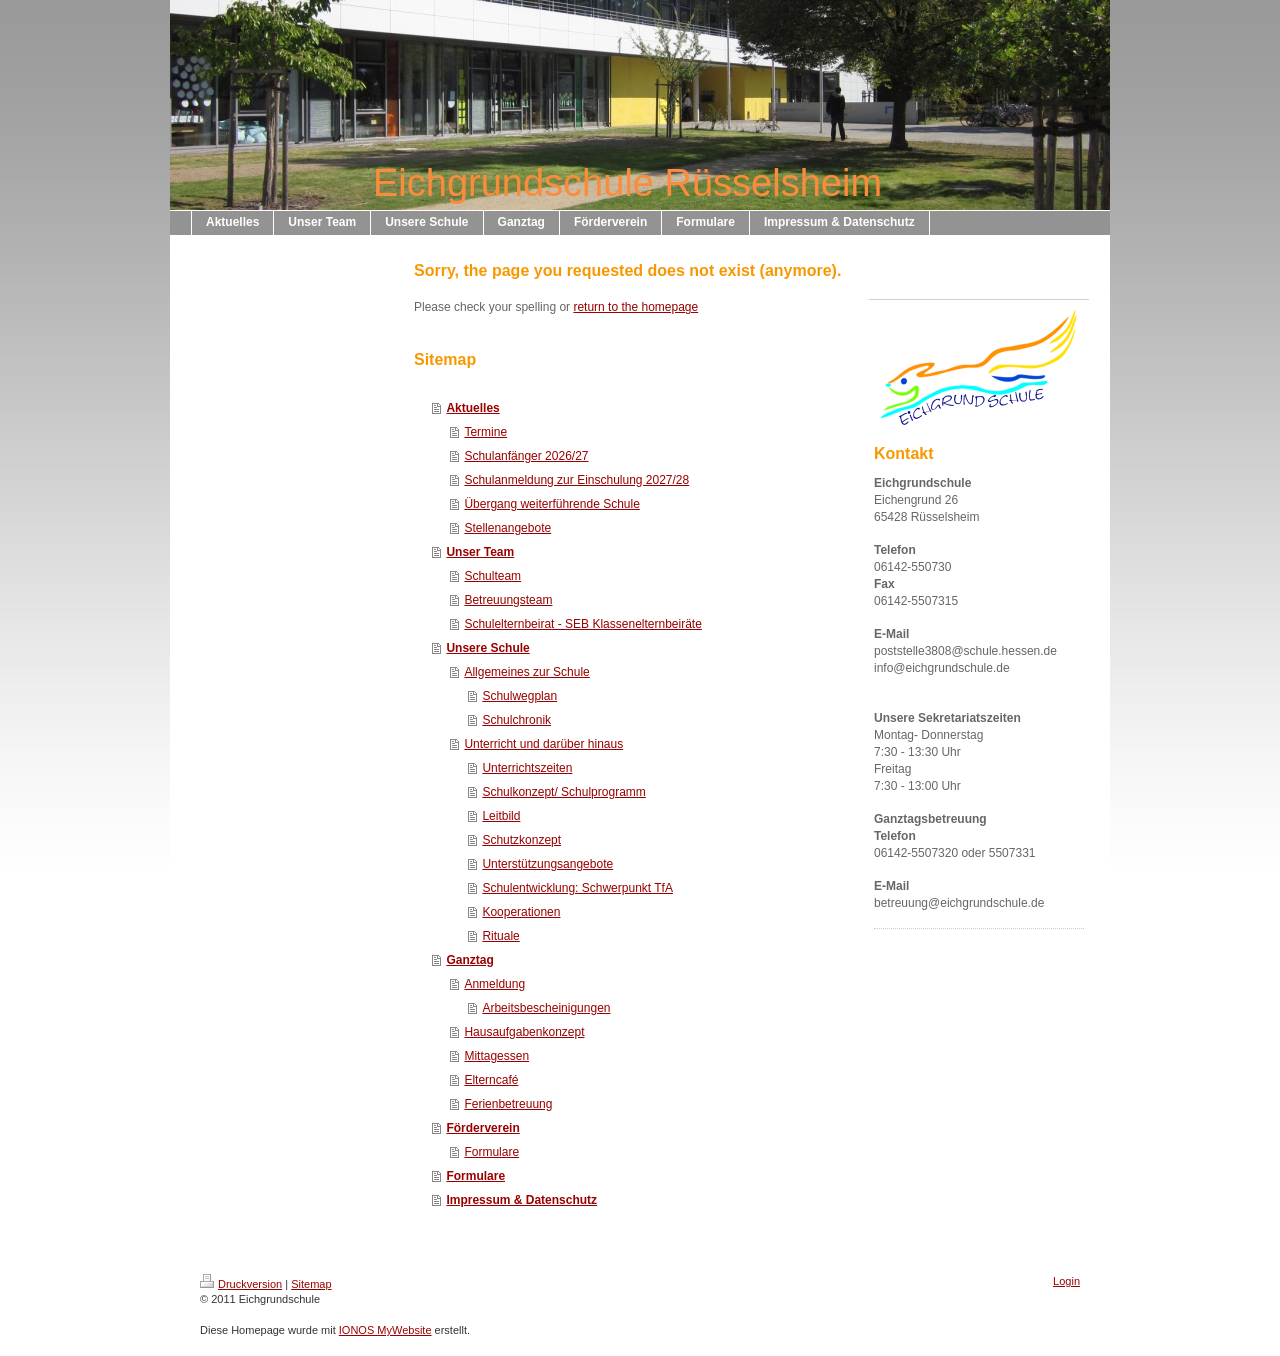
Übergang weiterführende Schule (551, 504)
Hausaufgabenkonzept (524, 1032)
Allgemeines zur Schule (526, 672)
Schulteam (492, 576)
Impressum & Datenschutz (521, 1200)
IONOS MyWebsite (385, 1330)
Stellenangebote (507, 528)
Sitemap (311, 1284)
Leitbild (501, 816)
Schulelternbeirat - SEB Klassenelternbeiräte (582, 624)
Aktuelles (472, 408)
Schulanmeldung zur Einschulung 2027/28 (576, 480)
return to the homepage (635, 307)
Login (1066, 1281)
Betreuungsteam (508, 600)
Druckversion (241, 1284)
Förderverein (482, 1128)
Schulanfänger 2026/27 (526, 456)
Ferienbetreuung (508, 1104)
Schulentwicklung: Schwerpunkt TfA (577, 888)
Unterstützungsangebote (547, 864)
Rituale (500, 936)
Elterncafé (491, 1080)
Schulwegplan (519, 696)
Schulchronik (516, 720)
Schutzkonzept (521, 840)
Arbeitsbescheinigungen (546, 1008)
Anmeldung (494, 984)
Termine (485, 432)
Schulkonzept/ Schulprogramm (563, 792)
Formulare (491, 1152)
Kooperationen (521, 912)
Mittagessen (496, 1056)
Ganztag (469, 960)
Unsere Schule (487, 648)
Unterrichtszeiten (527, 768)
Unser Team (480, 552)
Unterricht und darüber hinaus (543, 744)
